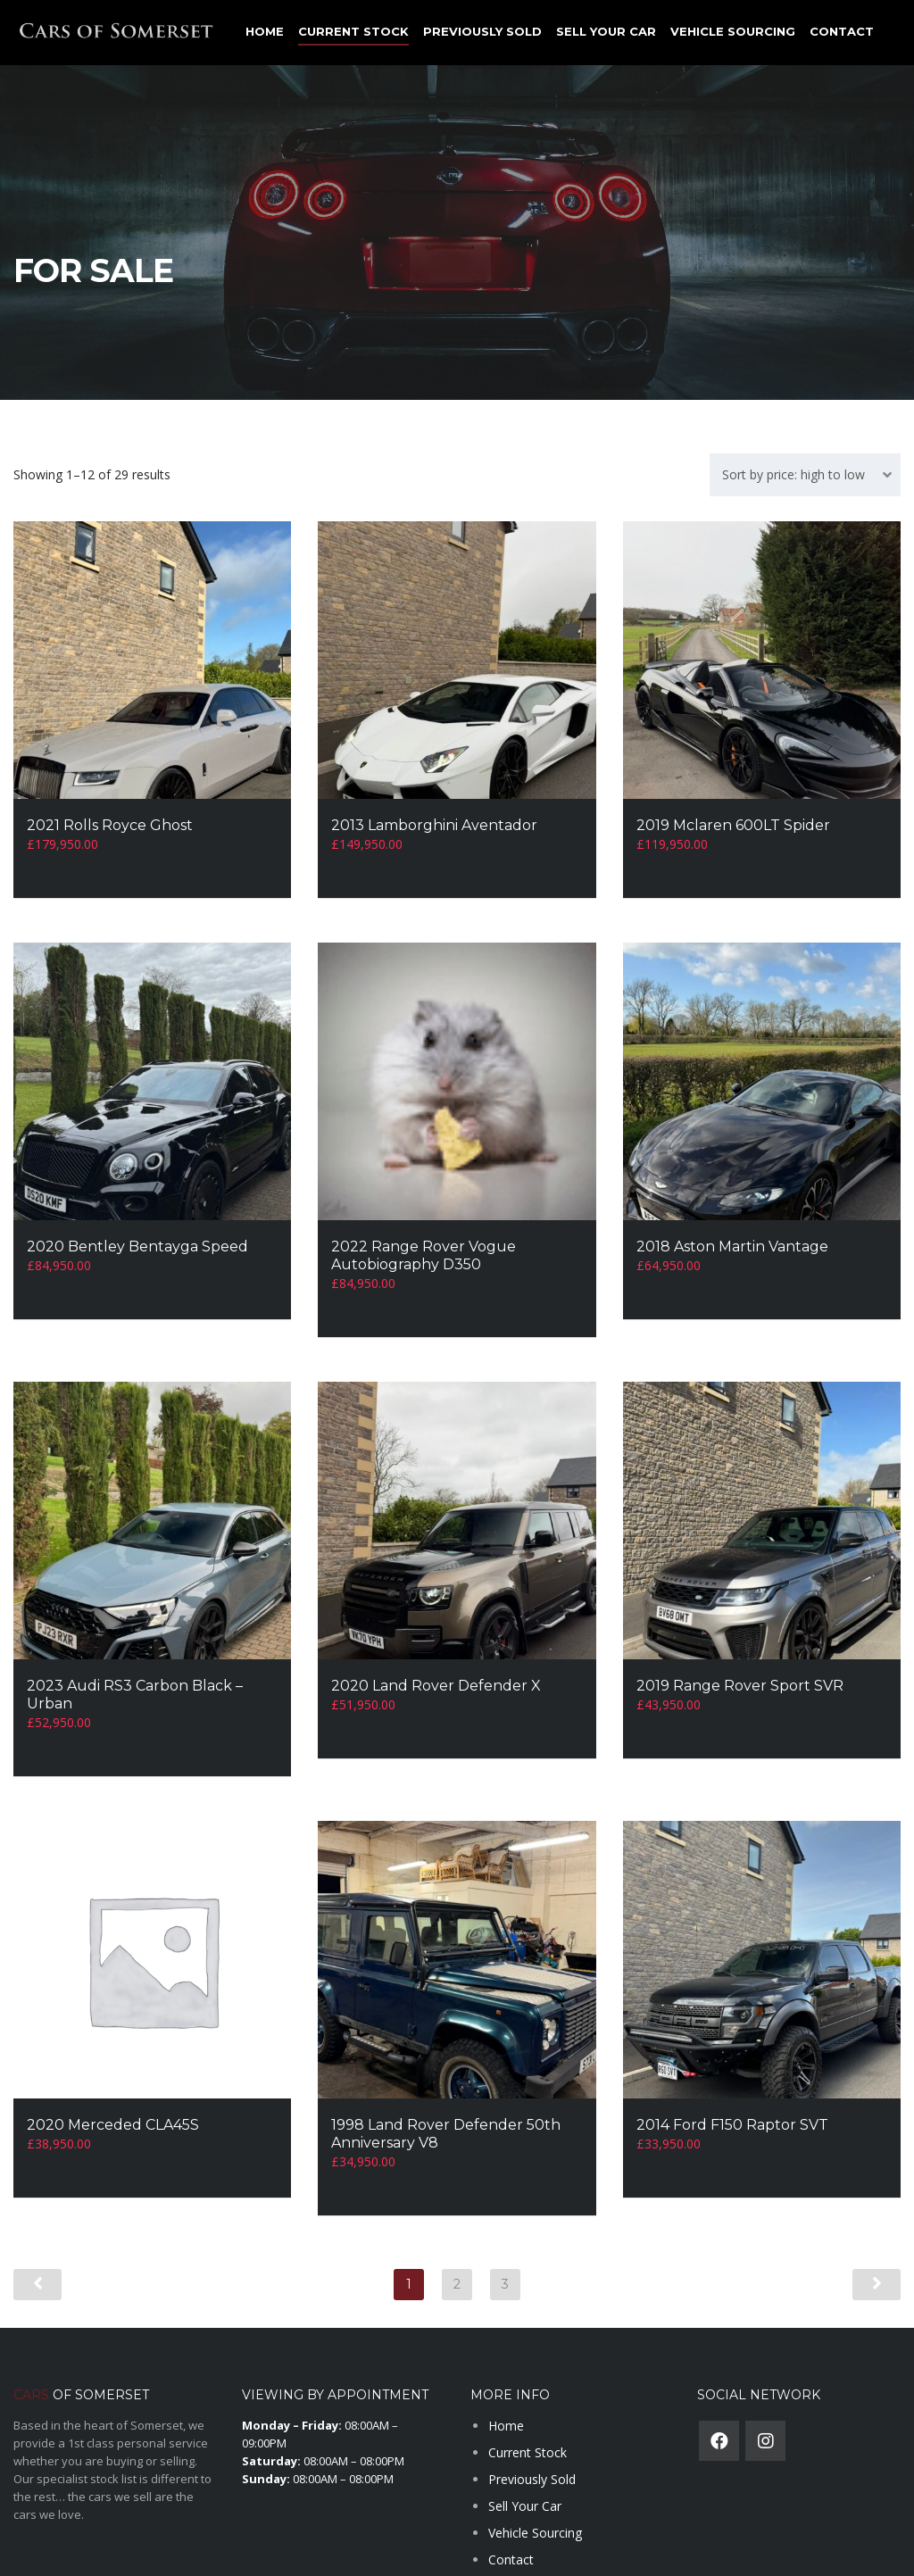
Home (264, 31)
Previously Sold (482, 31)
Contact (842, 31)
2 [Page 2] (457, 2227)
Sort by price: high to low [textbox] (793, 474)
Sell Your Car (606, 31)
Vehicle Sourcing (732, 31)
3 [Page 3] (505, 2227)
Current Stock (353, 31)
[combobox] (805, 474)
